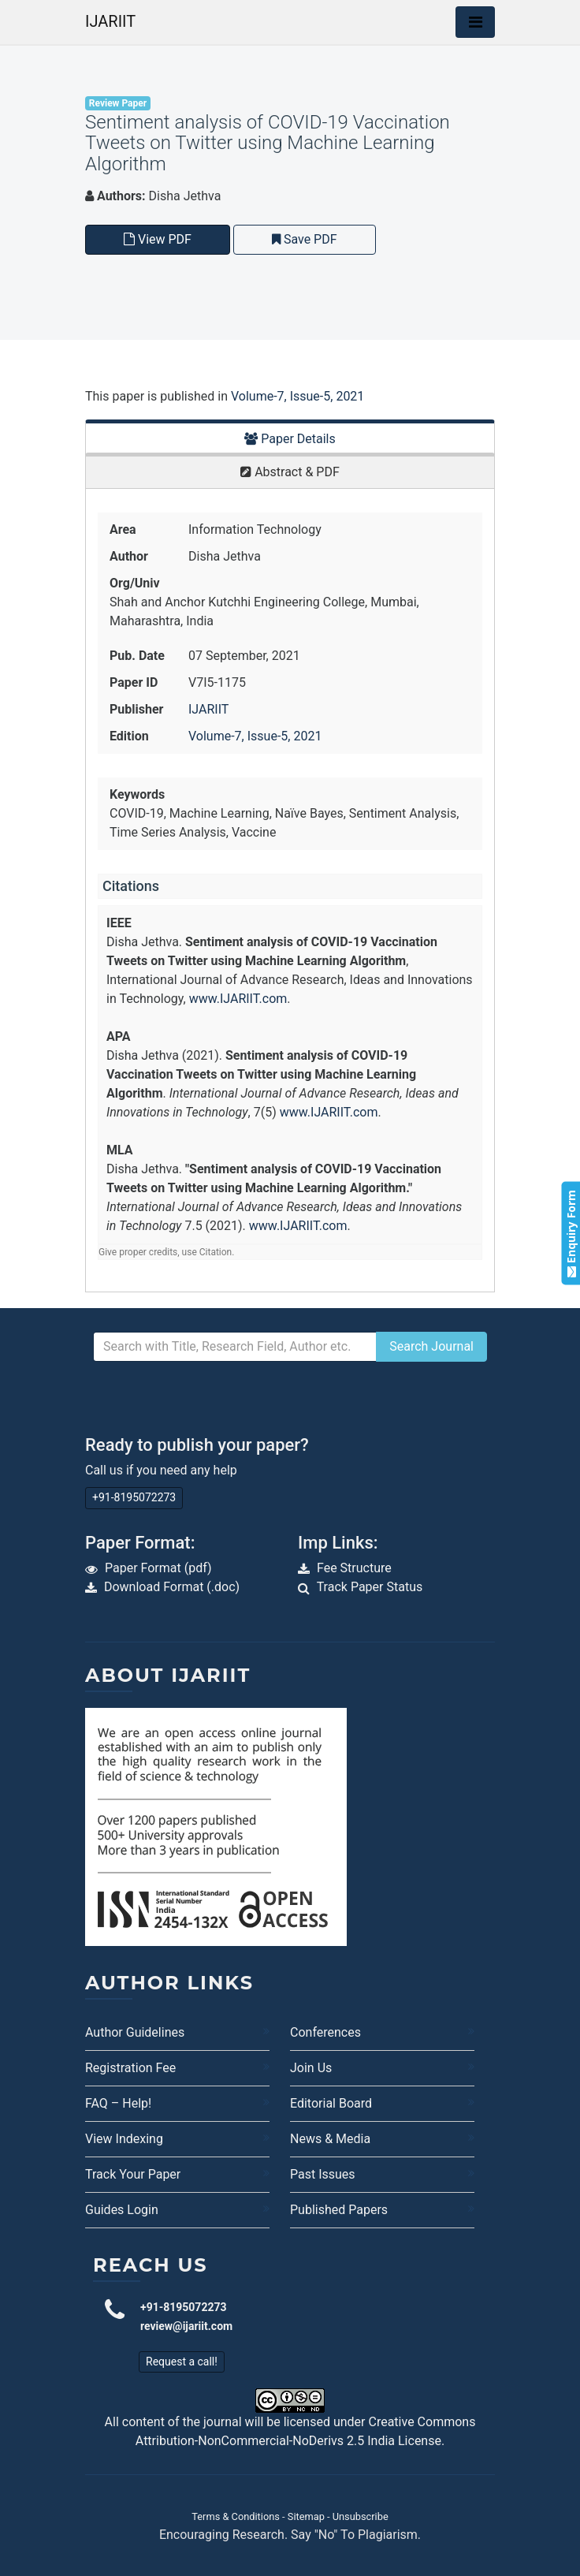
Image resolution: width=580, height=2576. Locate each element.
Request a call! (181, 2361)
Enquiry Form (570, 1233)
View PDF (157, 239)
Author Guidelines (134, 2032)
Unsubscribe (361, 2516)
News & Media (330, 2138)
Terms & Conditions (235, 2516)
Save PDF (304, 239)
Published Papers (339, 2209)
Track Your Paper (132, 2174)
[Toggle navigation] (475, 22)
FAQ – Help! (118, 2103)
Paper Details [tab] (290, 438)
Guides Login (121, 2209)
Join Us (311, 2067)
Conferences (325, 2032)
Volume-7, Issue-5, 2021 (297, 396)
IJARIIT (110, 21)
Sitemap (306, 2516)
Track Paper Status (370, 1586)
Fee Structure (354, 1567)
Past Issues (322, 2174)
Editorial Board (331, 2103)
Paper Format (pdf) (158, 1567)
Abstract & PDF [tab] (290, 471)
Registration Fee (130, 2067)
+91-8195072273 (134, 1497)
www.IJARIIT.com (238, 998)
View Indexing (124, 2138)
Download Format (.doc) (172, 1586)
